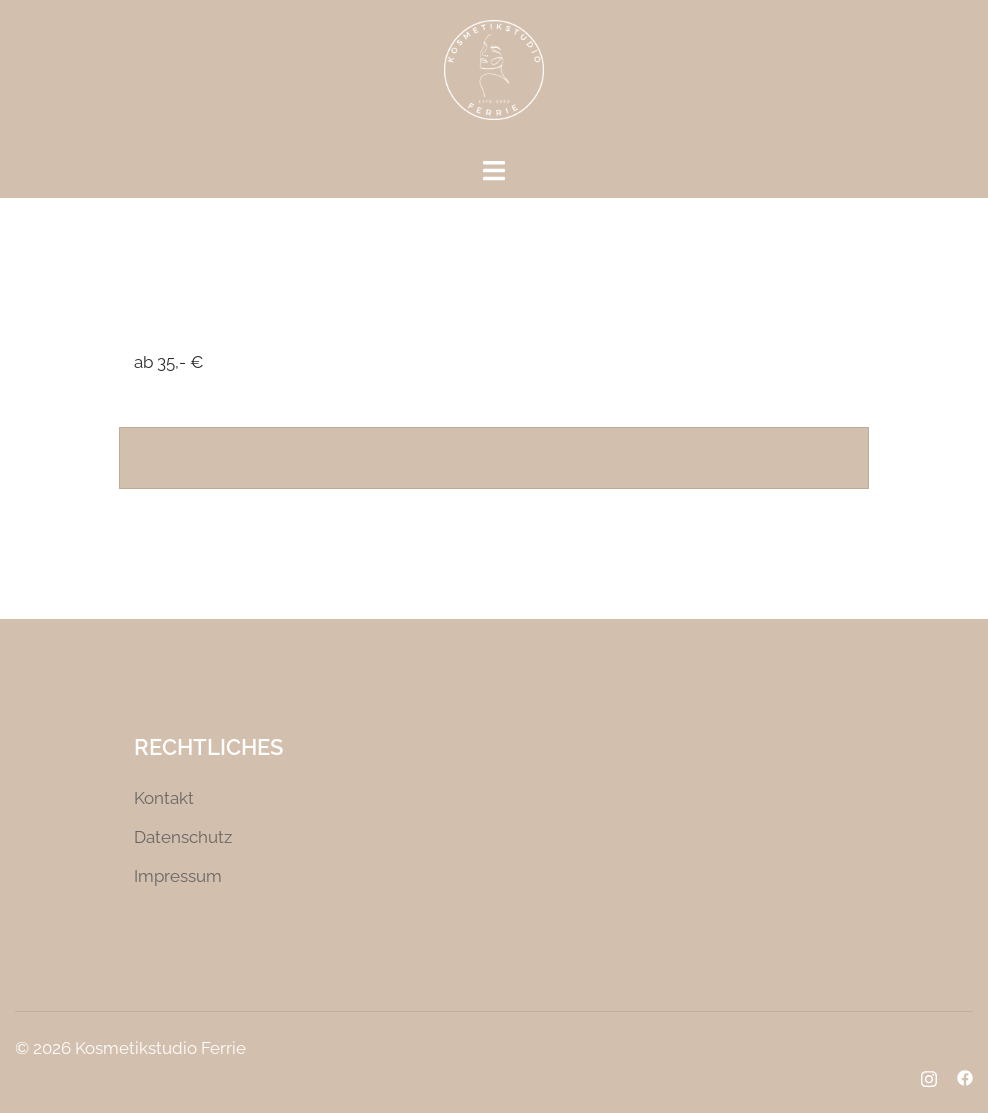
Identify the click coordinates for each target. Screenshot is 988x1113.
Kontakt (164, 798)
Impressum (178, 876)
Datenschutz (183, 837)
